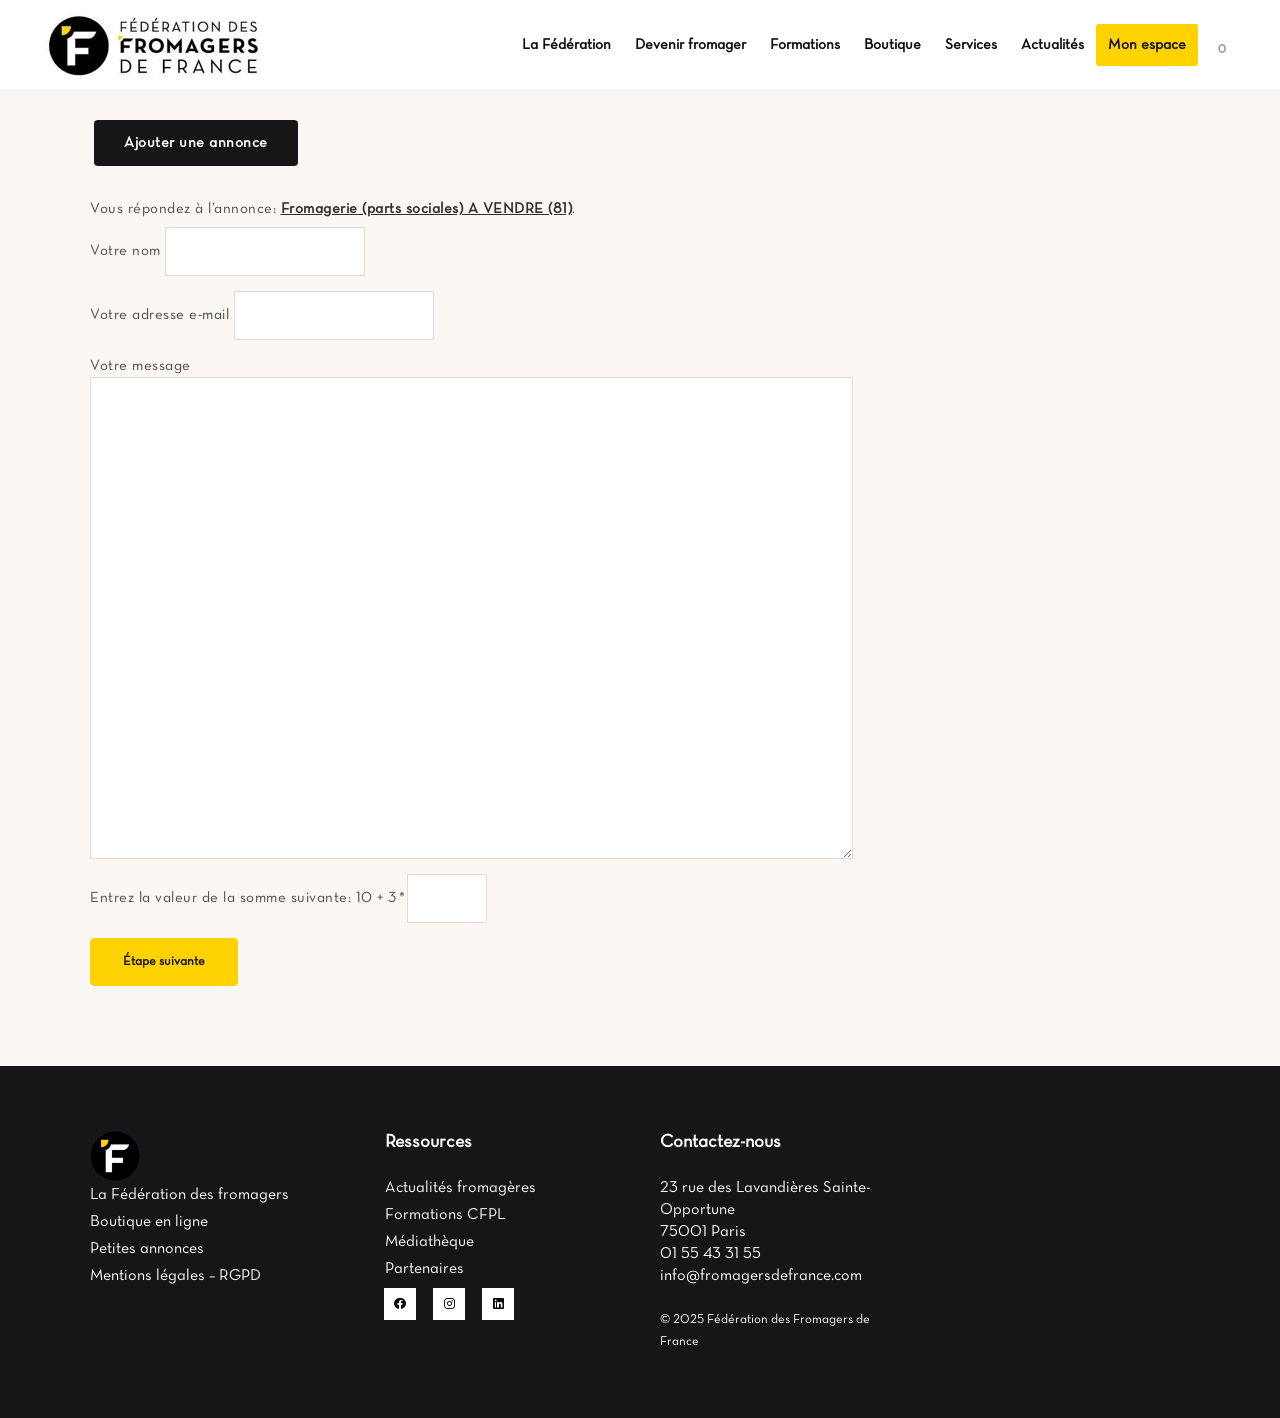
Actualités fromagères (460, 1188)
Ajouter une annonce (196, 143)
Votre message (140, 366)
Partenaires (424, 1269)
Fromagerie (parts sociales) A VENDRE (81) (427, 209)
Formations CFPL (445, 1215)
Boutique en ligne (149, 1222)
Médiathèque (429, 1242)
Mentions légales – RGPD (175, 1276)
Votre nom (125, 251)
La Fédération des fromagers (189, 1195)
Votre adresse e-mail (159, 315)
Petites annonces (147, 1249)
